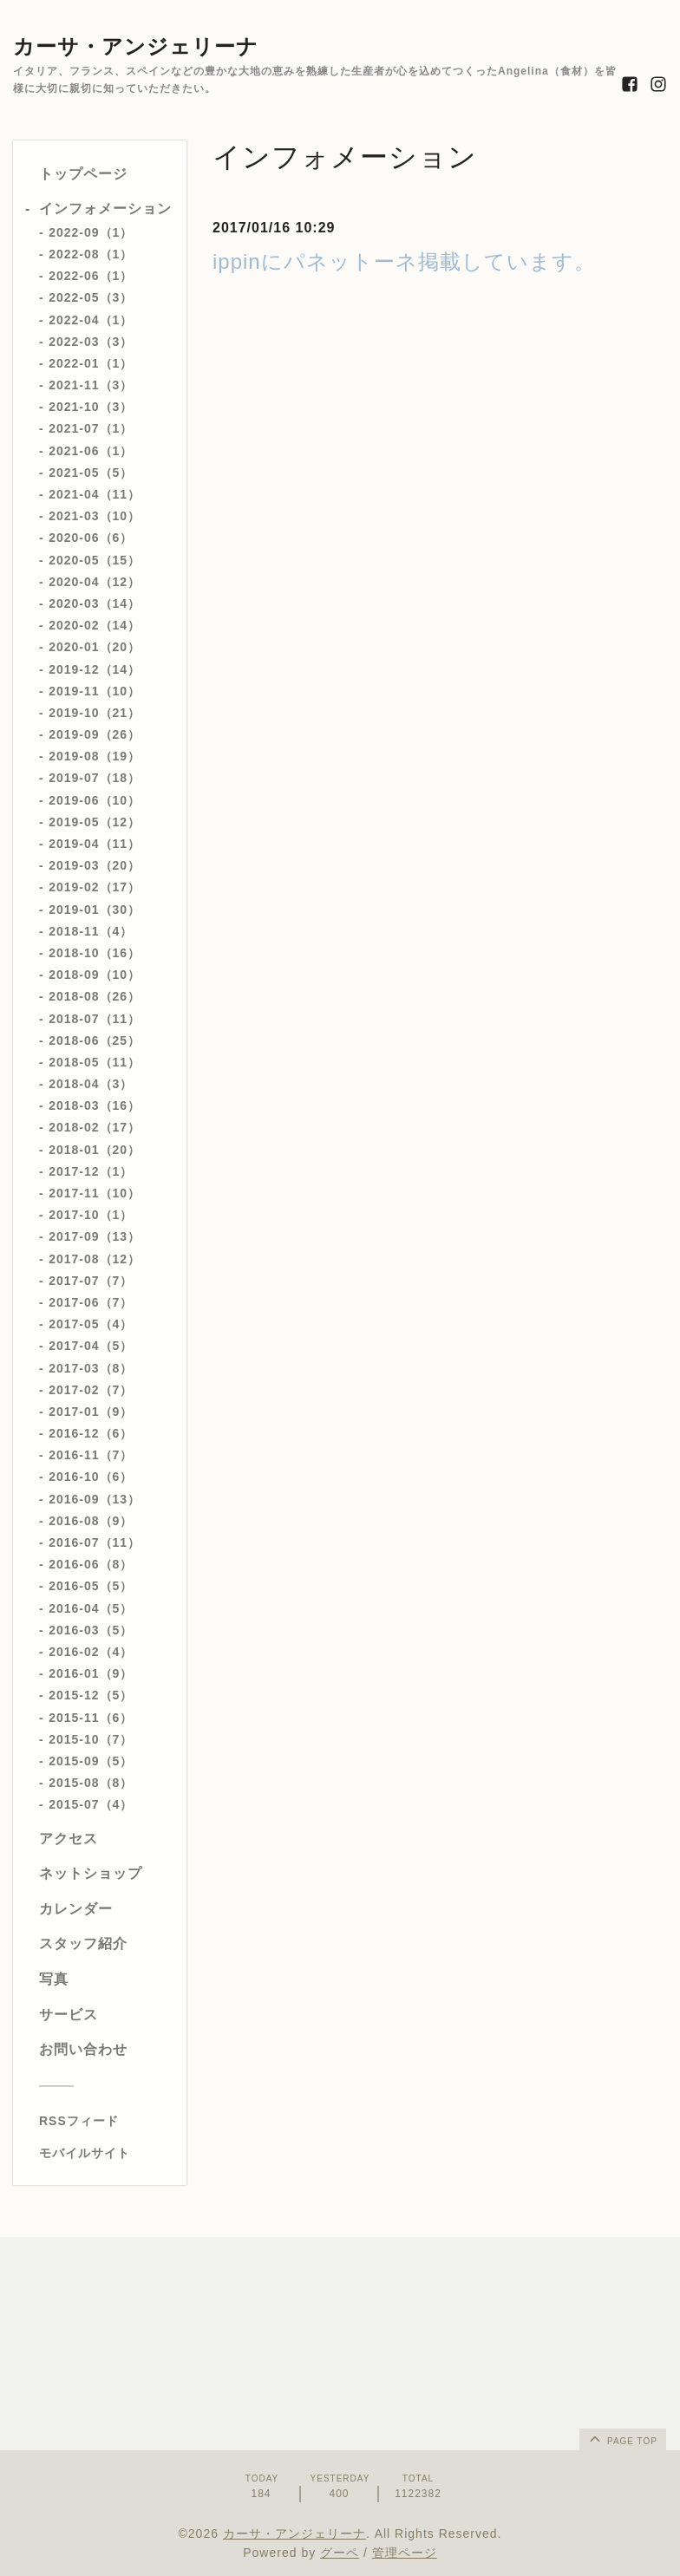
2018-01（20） (95, 1150)
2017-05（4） (91, 1324)
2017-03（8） (91, 1368)
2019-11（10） (95, 691)
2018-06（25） (95, 1040)
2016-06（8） (91, 1564)
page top (621, 2438)
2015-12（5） (91, 1695)
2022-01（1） (91, 363)
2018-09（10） (95, 974)
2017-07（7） (91, 1281)
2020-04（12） (95, 582)
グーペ (339, 2553)
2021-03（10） (95, 516)
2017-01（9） (91, 1411)
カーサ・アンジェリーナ (135, 46)
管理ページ (404, 2553)
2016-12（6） (91, 1433)
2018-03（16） (95, 1105)
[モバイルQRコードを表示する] (106, 2152)
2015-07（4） (91, 1804)
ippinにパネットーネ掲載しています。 (404, 261)
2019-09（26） (95, 734)
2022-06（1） (91, 276)
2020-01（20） (95, 647)
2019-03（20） (95, 865)
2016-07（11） (95, 1542)
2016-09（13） (95, 1499)
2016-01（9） (91, 1673)
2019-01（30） (95, 909)
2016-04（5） (91, 1608)
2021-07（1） (91, 428)
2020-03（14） (95, 603)
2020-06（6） (91, 538)
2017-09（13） (95, 1236)
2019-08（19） (95, 756)
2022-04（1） (91, 320)
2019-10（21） (95, 713)
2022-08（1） (91, 254)
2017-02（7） (91, 1390)
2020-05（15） (95, 560)
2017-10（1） (91, 1215)
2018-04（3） (91, 1084)
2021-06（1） (91, 451)
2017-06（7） (91, 1302)
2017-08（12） (95, 1259)
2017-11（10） (95, 1193)
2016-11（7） (91, 1455)
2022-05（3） (91, 297)
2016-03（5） (91, 1630)
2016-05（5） (91, 1586)
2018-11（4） (91, 931)
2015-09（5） (91, 1761)
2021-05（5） (91, 472)
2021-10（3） (91, 407)
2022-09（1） (91, 232)
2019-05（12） (95, 822)
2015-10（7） (91, 1739)
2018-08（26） (95, 996)
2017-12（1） (91, 1171)
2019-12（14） (95, 669)
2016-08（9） (91, 1521)
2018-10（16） (95, 953)
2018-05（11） (95, 1062)
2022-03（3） (91, 342)
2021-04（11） (95, 494)
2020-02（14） (95, 625)
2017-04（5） (91, 1346)
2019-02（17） (95, 887)
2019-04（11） (95, 844)
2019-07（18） (95, 778)
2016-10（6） (91, 1477)
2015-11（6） (91, 1718)
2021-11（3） (91, 385)
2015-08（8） (91, 1783)
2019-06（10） (95, 800)
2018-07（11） (95, 1019)
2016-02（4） (91, 1652)
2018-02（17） (95, 1127)
